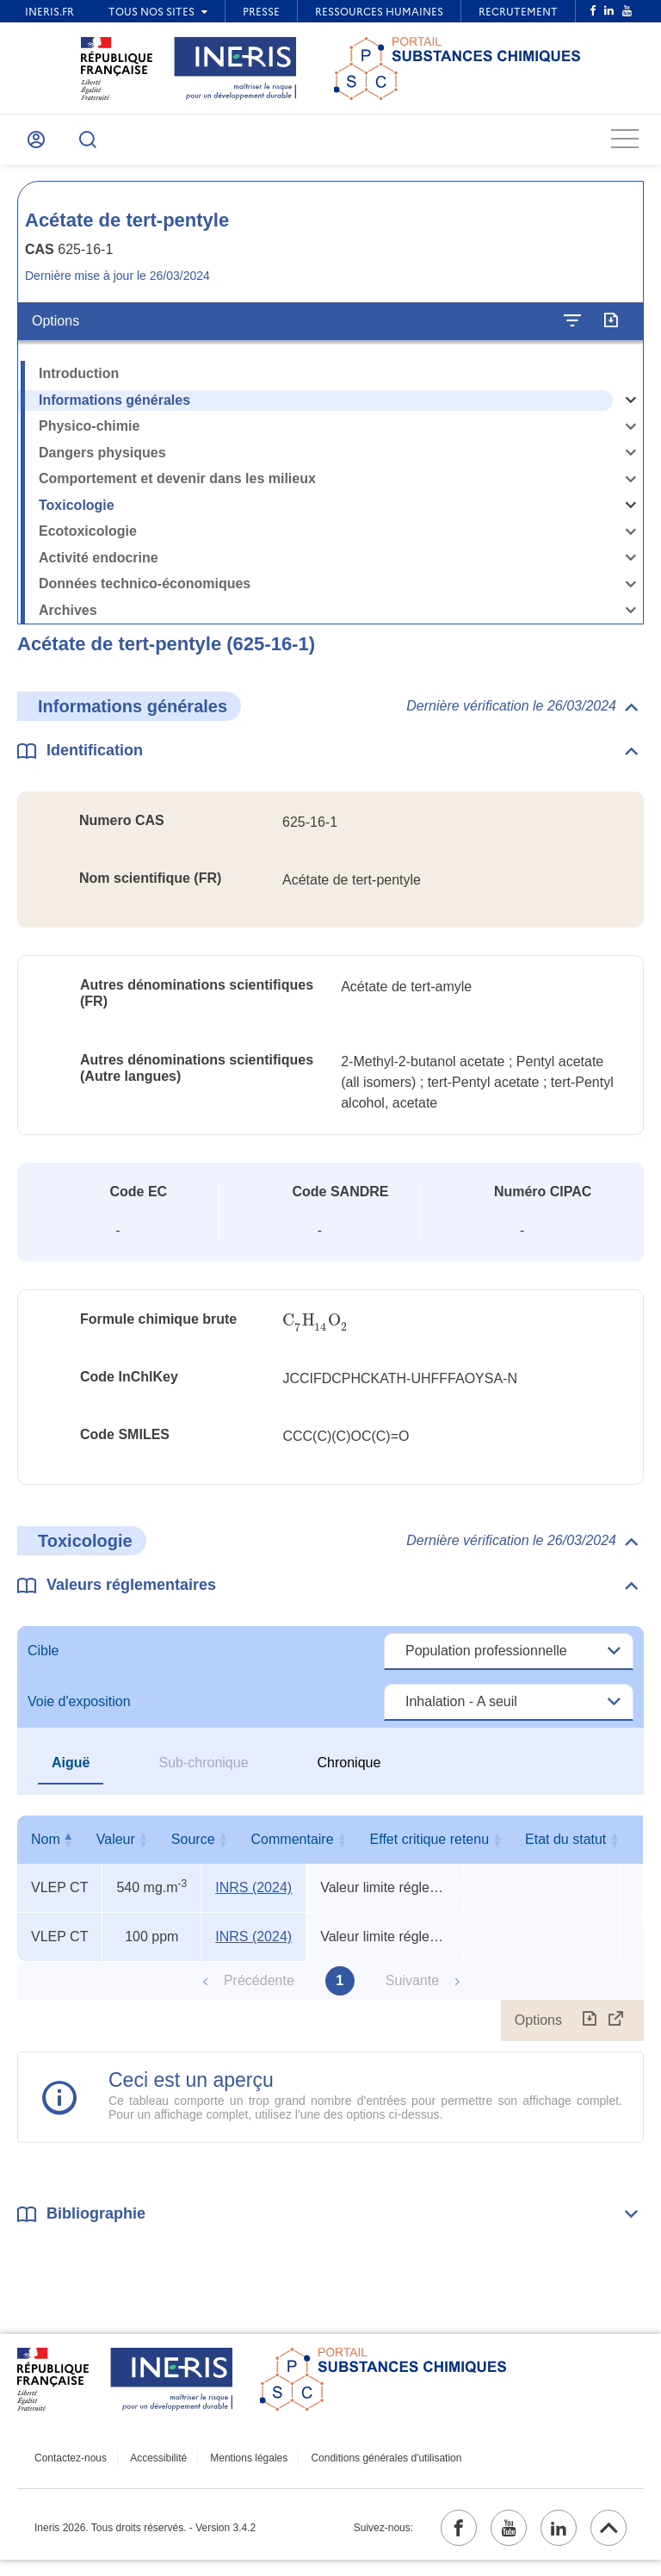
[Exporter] (610, 331)
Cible (43, 1661)
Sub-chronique (203, 1772)
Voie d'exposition (79, 1711)
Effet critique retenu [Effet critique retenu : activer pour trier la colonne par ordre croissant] (537, 1849)
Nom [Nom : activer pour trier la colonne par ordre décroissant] (56, 1849)
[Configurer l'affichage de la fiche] (572, 331)
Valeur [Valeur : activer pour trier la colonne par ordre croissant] (147, 1849)
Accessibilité (150, 2467)
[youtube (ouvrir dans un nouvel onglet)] (491, 2540)
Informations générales (114, 409)
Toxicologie (76, 514)
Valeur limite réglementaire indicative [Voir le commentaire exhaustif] (384, 1897)
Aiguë (71, 1772)
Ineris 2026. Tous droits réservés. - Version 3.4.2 (145, 2541)
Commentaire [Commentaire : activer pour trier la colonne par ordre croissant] (381, 1849)
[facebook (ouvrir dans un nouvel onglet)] (434, 2540)
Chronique (349, 1772)
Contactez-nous (70, 2467)
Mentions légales (232, 2467)
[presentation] (315, 1330)
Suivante (412, 1990)
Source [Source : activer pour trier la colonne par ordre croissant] (250, 1849)
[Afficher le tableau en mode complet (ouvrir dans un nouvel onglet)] (616, 2030)
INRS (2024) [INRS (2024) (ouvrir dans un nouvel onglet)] (253, 1897)
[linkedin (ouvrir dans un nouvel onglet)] (548, 2540)
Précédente (259, 1990)
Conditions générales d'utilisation (362, 2467)
